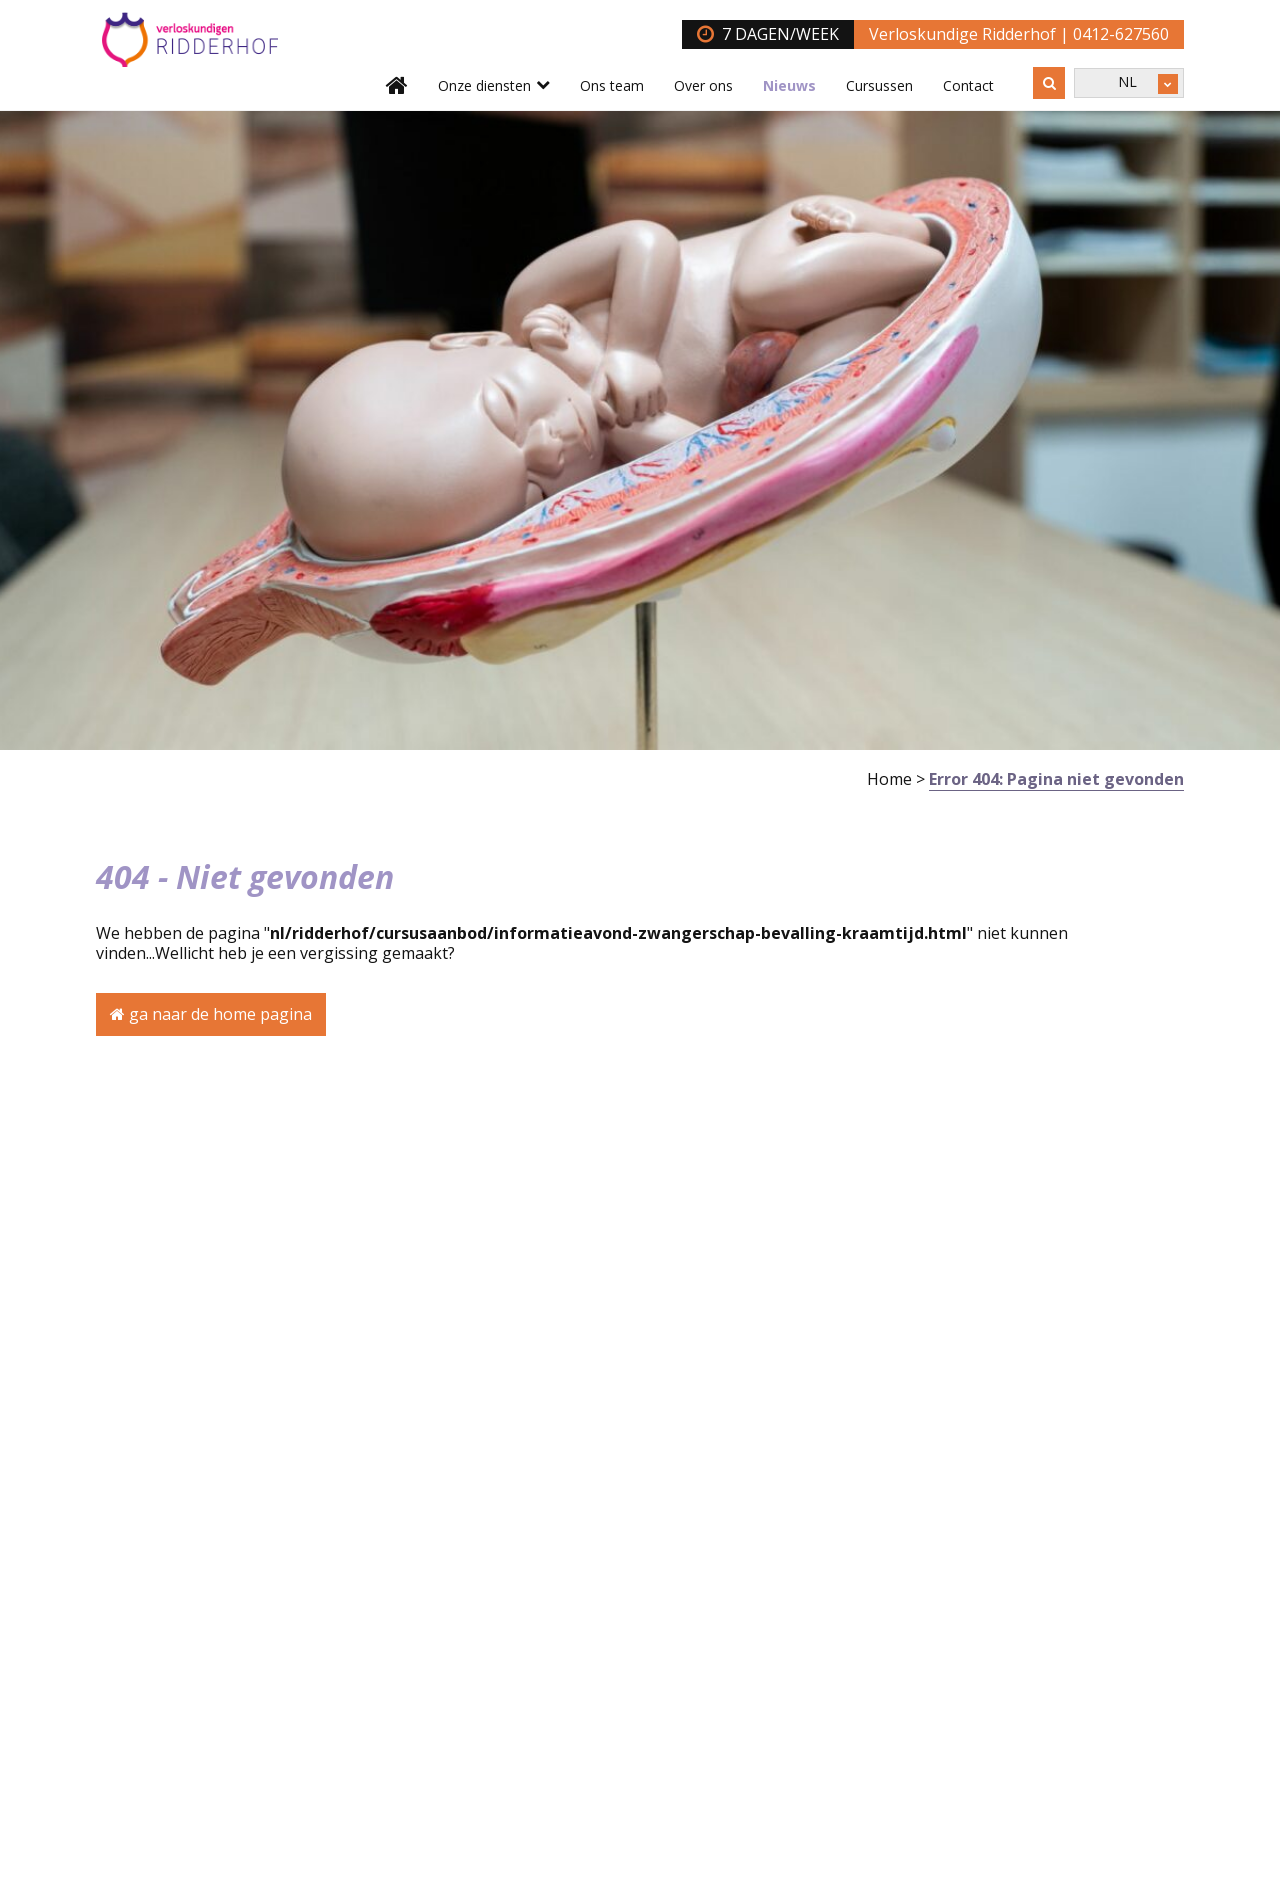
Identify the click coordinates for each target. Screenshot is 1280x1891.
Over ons (703, 85)
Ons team (612, 85)
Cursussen (879, 85)
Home (889, 779)
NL (1127, 81)
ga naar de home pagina (211, 1014)
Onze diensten (484, 85)
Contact (968, 85)
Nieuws (789, 85)
